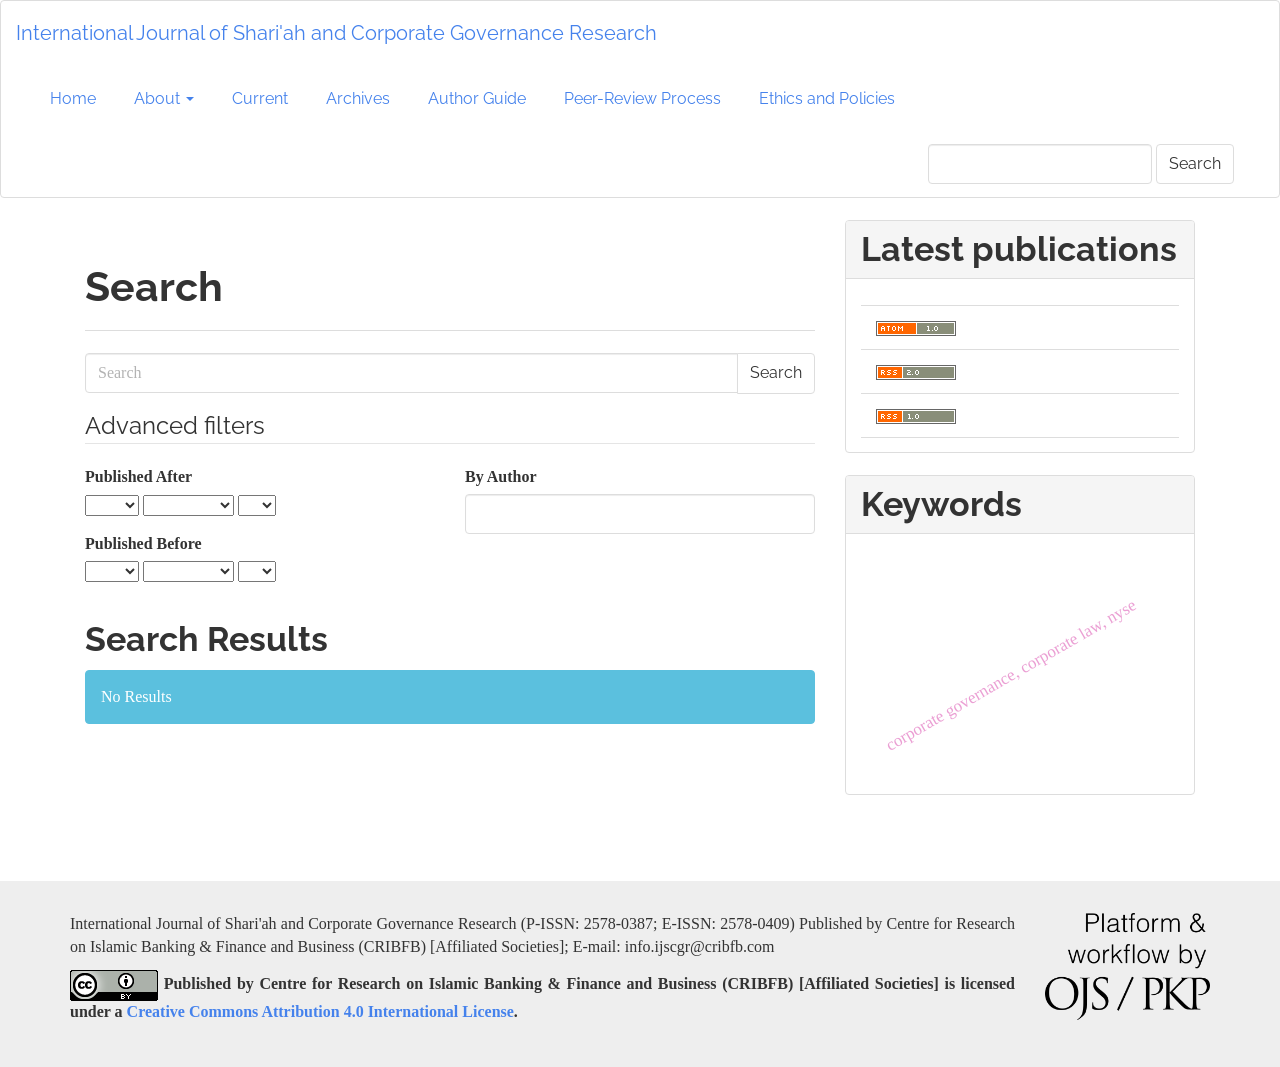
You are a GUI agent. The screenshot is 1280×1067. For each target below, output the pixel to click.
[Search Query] (1040, 164)
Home (73, 98)
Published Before (143, 543)
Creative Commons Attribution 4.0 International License (320, 1011)
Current (260, 98)
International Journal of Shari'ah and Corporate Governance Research (336, 33)
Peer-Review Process (642, 98)
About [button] (164, 98)
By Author (501, 476)
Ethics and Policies (827, 98)
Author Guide (477, 98)
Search (1195, 163)
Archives (358, 98)
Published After (138, 476)
